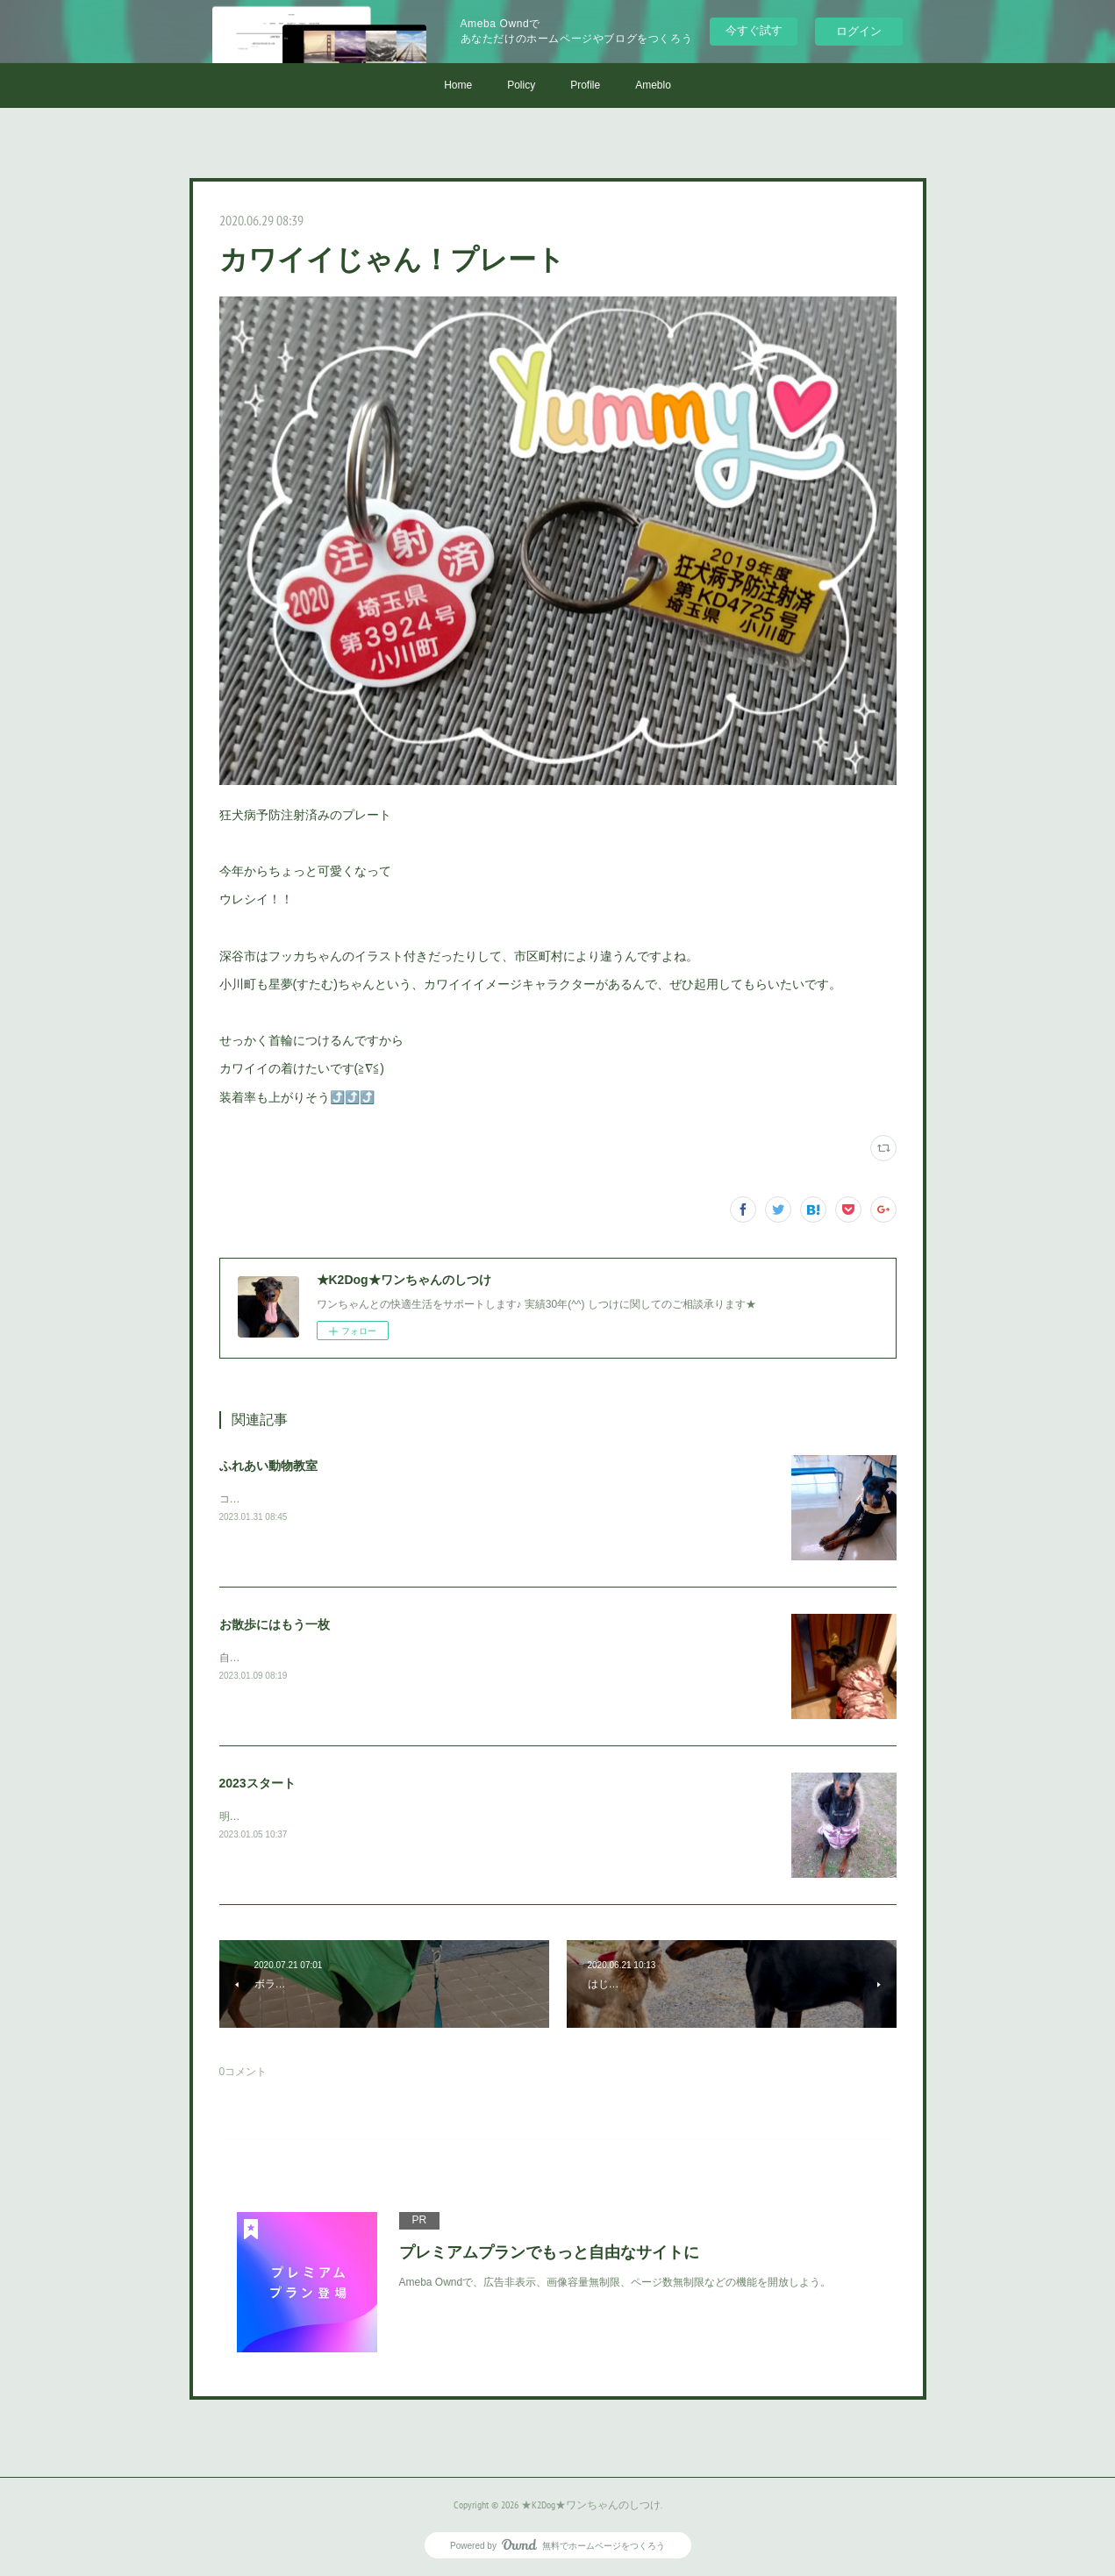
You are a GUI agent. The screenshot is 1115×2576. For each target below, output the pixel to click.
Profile (585, 85)
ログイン (859, 31)
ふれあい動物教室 (268, 1466)
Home (458, 85)
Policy (521, 85)
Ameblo (653, 85)
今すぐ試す (754, 30)
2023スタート (257, 1783)
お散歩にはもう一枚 (274, 1624)
